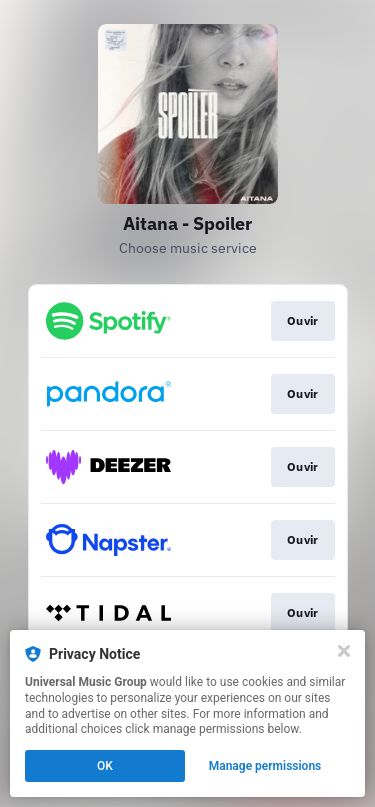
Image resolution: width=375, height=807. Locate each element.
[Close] (344, 651)
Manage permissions (265, 766)
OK (105, 766)
